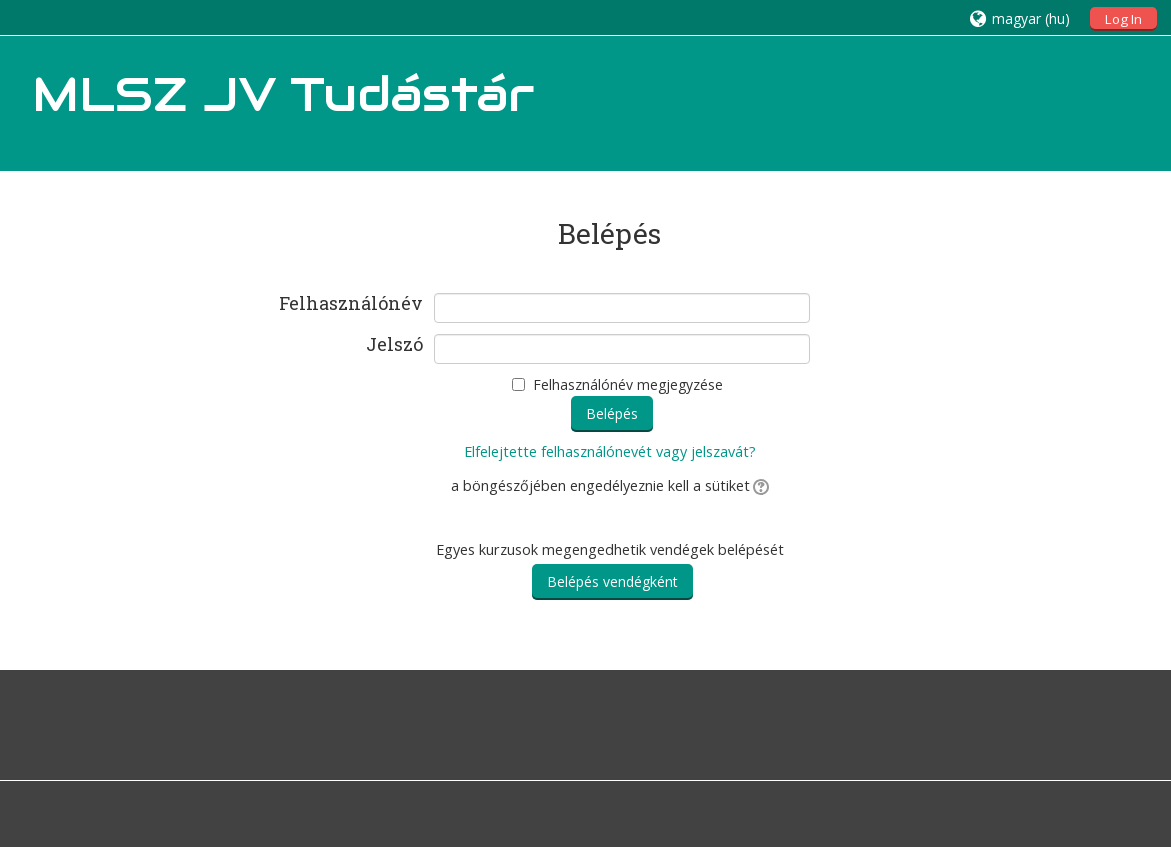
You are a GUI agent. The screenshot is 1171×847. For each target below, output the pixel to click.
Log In (1123, 19)
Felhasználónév (351, 304)
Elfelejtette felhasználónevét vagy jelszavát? (610, 451)
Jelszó (394, 345)
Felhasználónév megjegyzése (628, 384)
